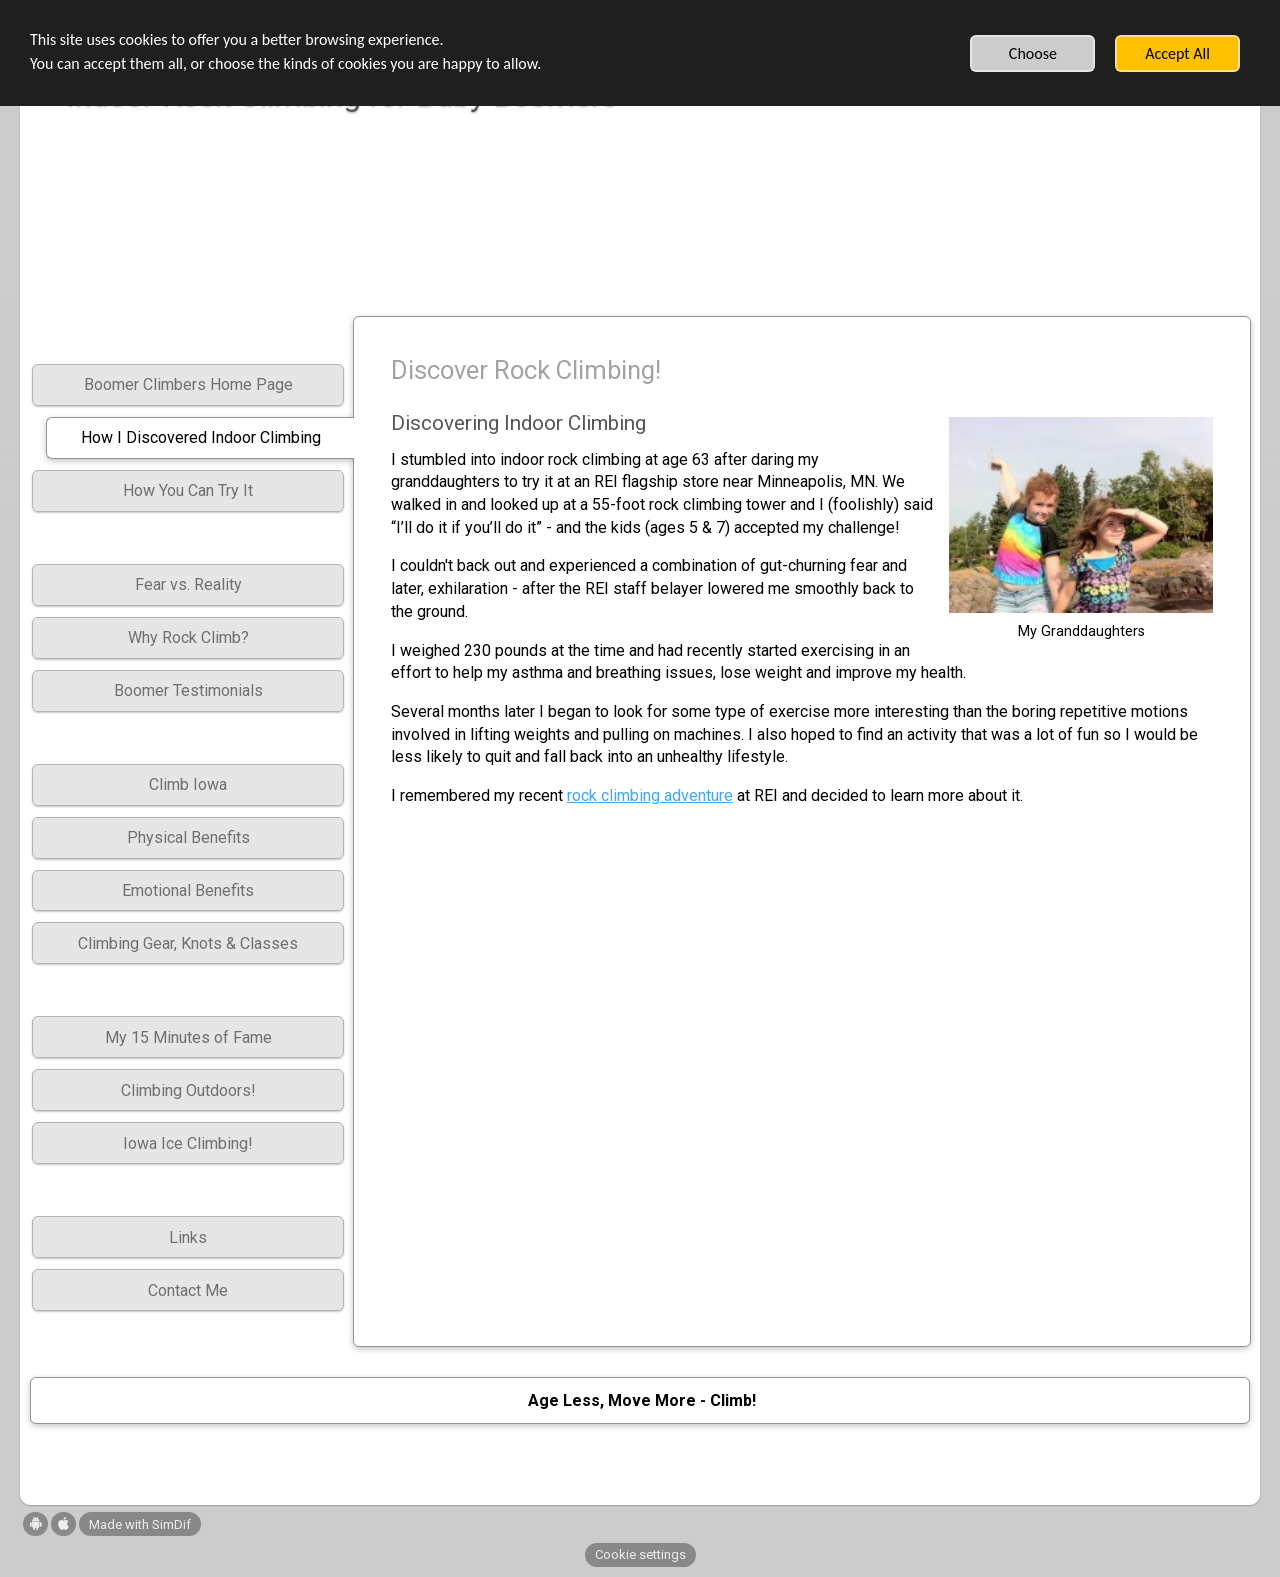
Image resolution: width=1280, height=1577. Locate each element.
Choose (1033, 53)
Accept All (1177, 53)
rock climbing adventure (650, 795)
